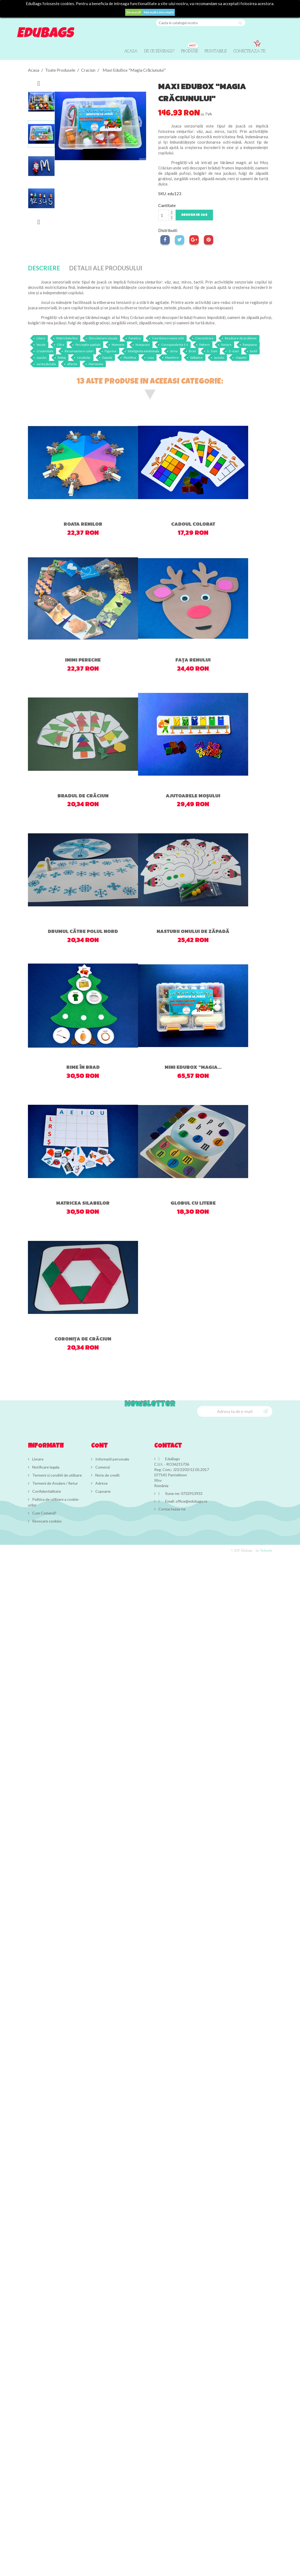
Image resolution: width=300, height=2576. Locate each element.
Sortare (226, 344)
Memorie (118, 344)
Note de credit (107, 1475)
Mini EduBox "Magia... (193, 1067)
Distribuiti (165, 240)
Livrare (37, 1459)
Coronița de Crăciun (83, 1338)
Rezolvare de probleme (241, 338)
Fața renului (193, 659)
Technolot (266, 1550)
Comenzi (102, 1467)
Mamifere (172, 357)
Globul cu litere (193, 1203)
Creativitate (45, 351)
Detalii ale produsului (105, 268)
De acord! (133, 12)
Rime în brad (83, 1067)
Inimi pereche (83, 659)
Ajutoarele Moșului (193, 795)
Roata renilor (83, 524)
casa (150, 357)
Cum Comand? (43, 1513)
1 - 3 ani (212, 351)
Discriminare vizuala (103, 338)
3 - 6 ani (234, 351)
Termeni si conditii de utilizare (56, 1475)
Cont (99, 1446)
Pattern (204, 344)
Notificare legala (45, 1467)
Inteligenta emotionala (143, 351)
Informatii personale (112, 1459)
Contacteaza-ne (172, 1509)
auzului (219, 357)
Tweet (179, 240)
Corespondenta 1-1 (174, 344)
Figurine (111, 351)
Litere (41, 338)
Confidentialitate (46, 1491)
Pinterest (208, 240)
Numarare (143, 344)
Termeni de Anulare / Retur (54, 1483)
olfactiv (72, 364)
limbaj (62, 357)
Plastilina (130, 357)
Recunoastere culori (79, 351)
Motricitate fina (67, 338)
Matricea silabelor (83, 1203)
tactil (253, 351)
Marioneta (96, 364)
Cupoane (103, 1491)
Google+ (194, 240)
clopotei (241, 357)
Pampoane (250, 344)
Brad (192, 351)
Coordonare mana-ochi (168, 338)
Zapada (107, 357)
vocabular (84, 357)
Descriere (44, 268)
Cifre (60, 344)
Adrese (101, 1483)
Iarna (174, 351)
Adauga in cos (194, 215)
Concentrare (204, 338)
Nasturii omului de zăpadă (193, 931)
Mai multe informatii (159, 12)
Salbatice (196, 357)
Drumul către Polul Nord (83, 931)
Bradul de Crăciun (83, 795)
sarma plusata (46, 364)
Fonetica (135, 338)
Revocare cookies (46, 1521)
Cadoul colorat (193, 524)
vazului (41, 357)
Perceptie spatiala (87, 344)
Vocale (41, 344)
